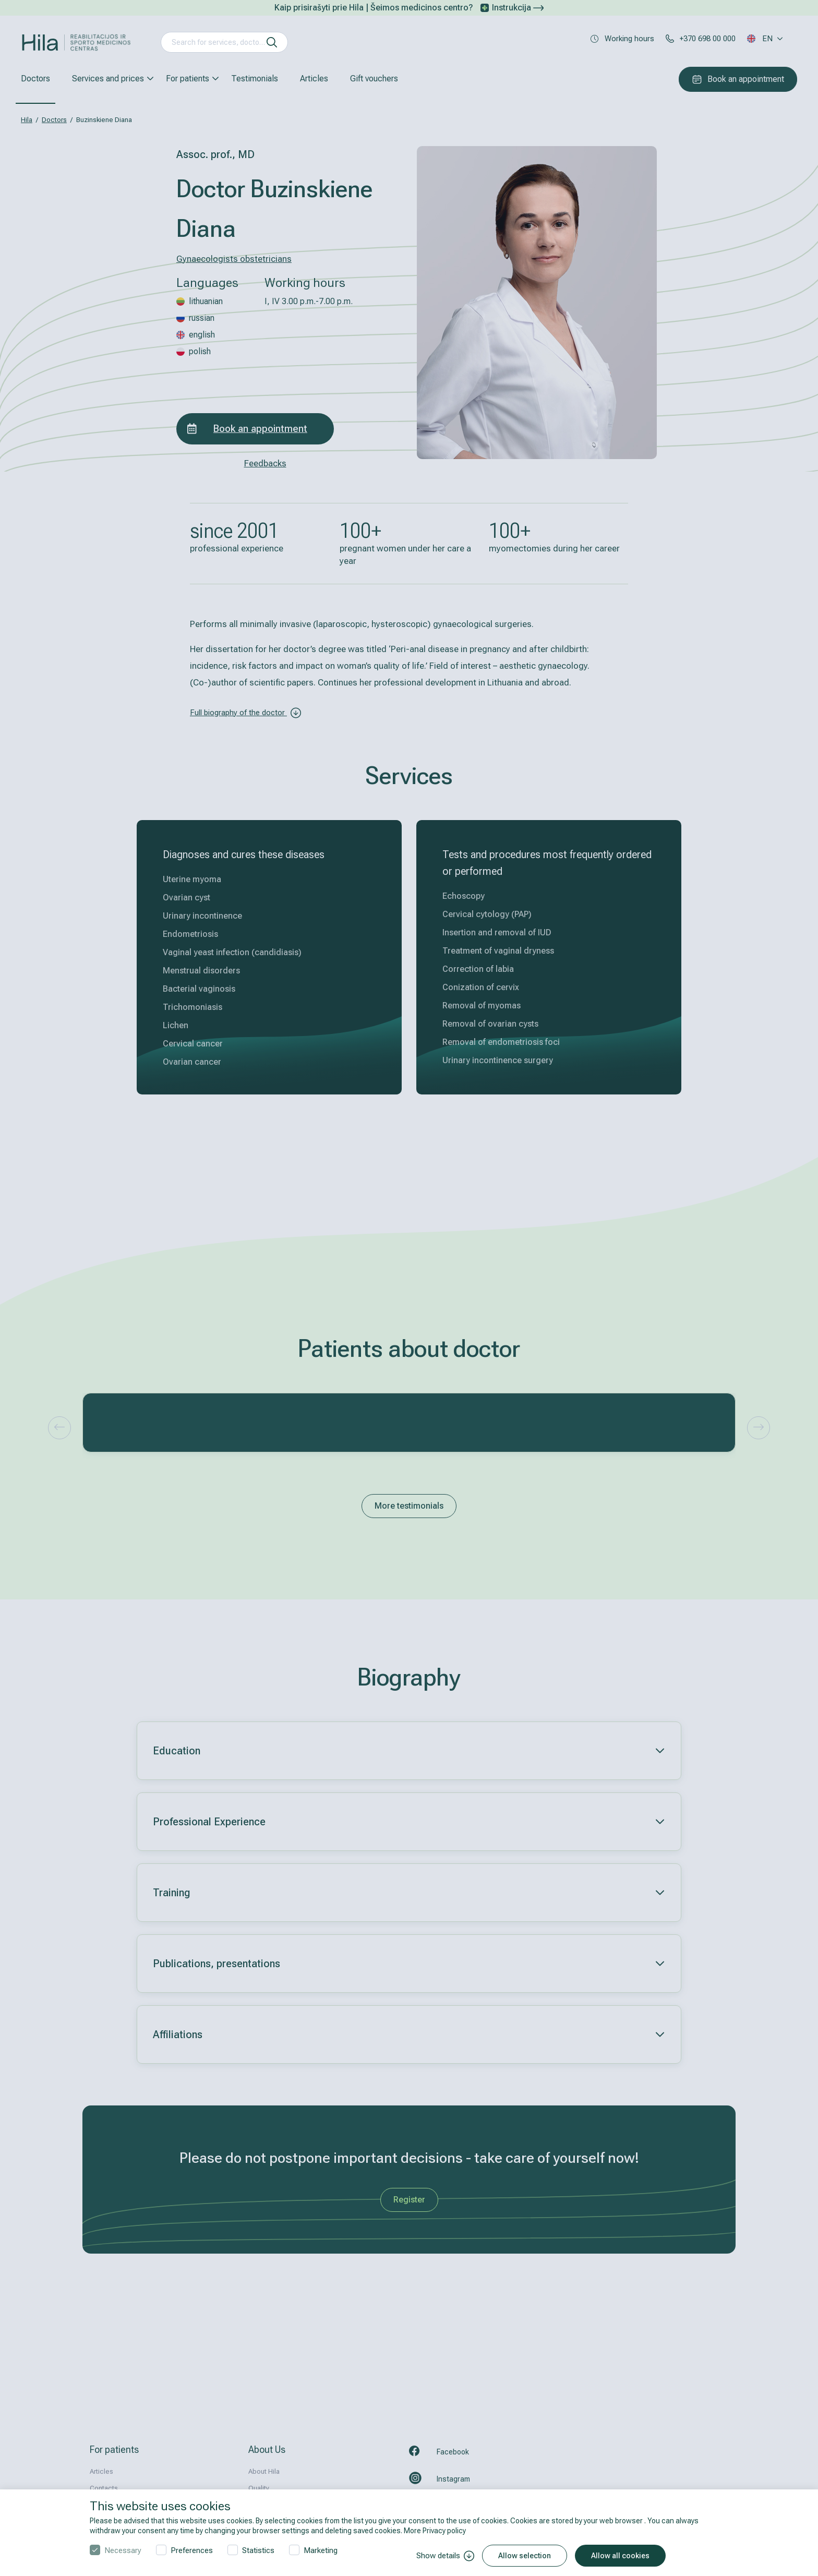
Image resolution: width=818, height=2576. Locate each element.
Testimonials (254, 78)
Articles (314, 78)
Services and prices (108, 78)
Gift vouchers (374, 78)
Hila (26, 120)
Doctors (35, 78)
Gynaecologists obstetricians (234, 259)
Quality (258, 2488)
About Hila (264, 2471)
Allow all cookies (620, 2555)
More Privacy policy (435, 2530)
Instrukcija (518, 8)
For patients (187, 78)
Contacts (104, 2488)
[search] (272, 42)
